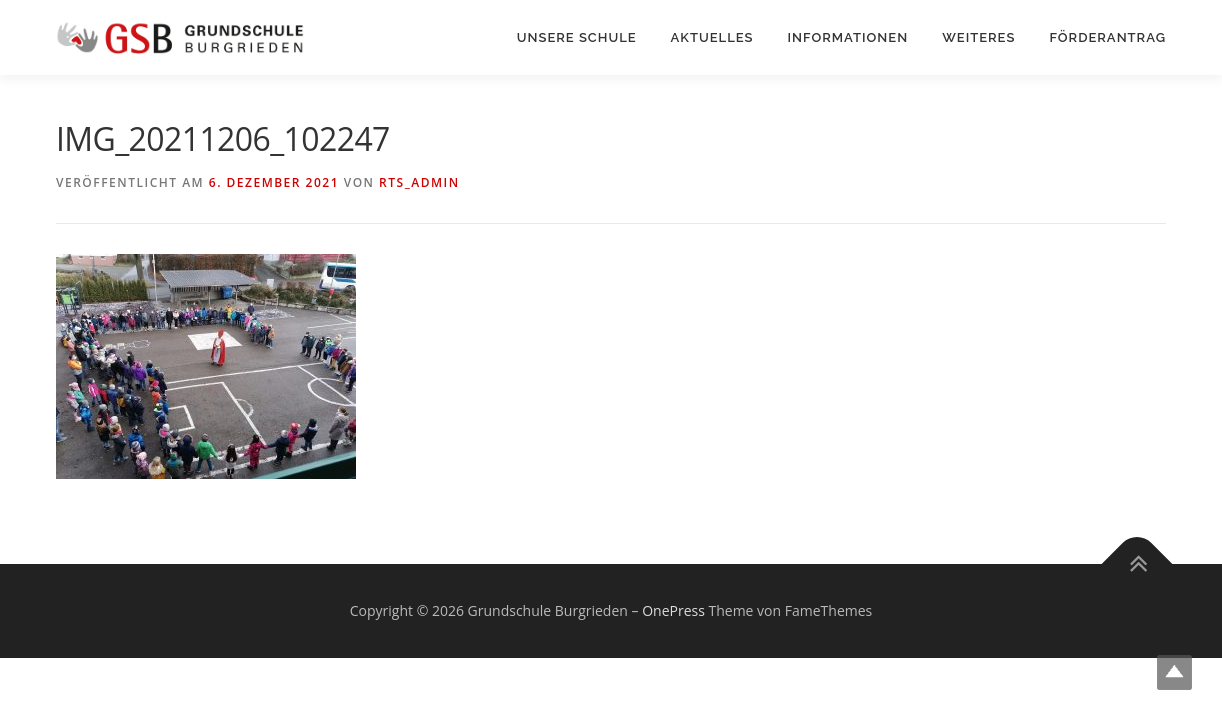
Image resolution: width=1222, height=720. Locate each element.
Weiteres (978, 37)
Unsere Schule (577, 37)
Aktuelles (712, 37)
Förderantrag (1107, 37)
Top (1174, 672)
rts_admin (419, 182)
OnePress (673, 610)
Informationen (848, 37)
